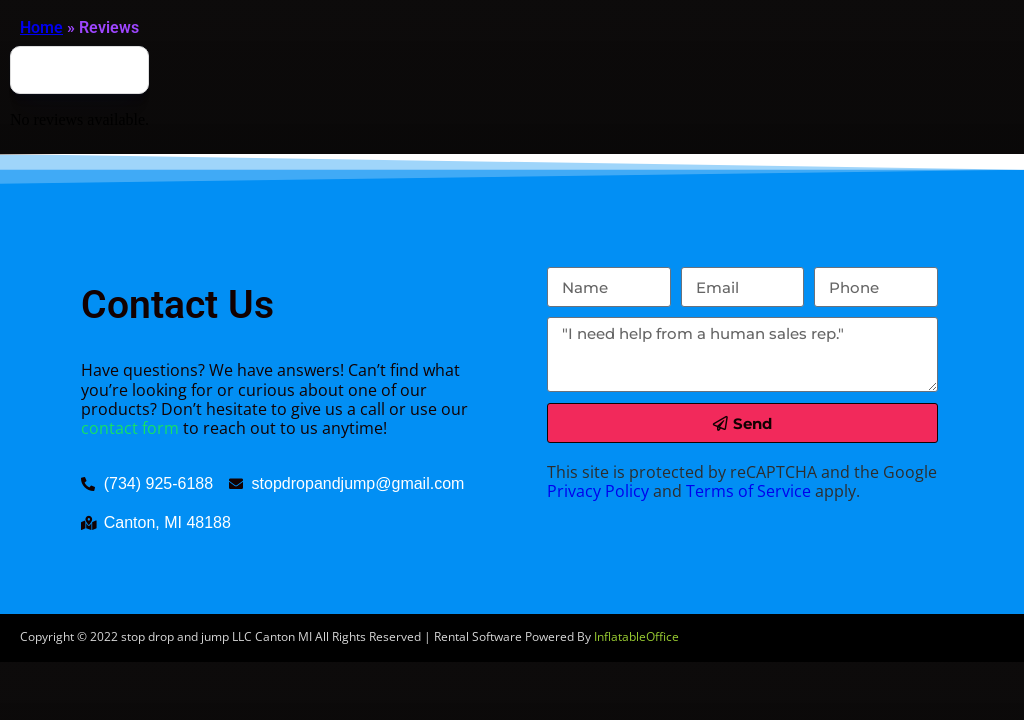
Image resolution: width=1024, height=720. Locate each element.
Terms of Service (748, 491)
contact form (130, 428)
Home (41, 27)
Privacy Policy (598, 491)
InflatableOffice (636, 636)
